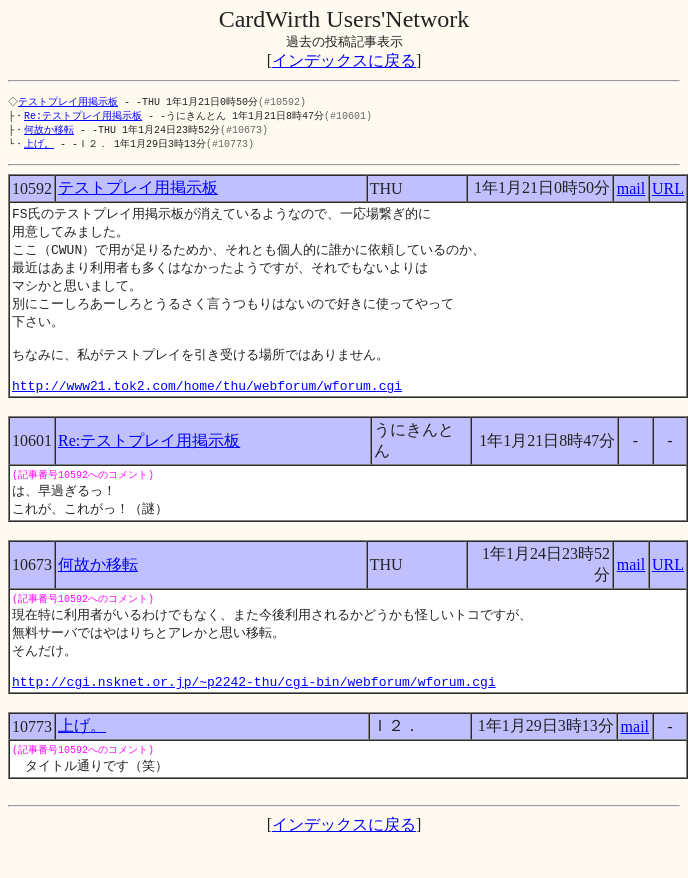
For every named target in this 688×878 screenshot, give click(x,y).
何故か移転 (49, 132)
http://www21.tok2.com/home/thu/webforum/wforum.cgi (207, 406)
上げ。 (39, 147)
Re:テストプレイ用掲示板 (83, 117)
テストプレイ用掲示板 (70, 102)
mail (631, 192)
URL (668, 192)
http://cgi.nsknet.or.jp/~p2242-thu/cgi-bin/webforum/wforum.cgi (254, 715)
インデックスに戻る (344, 60)
